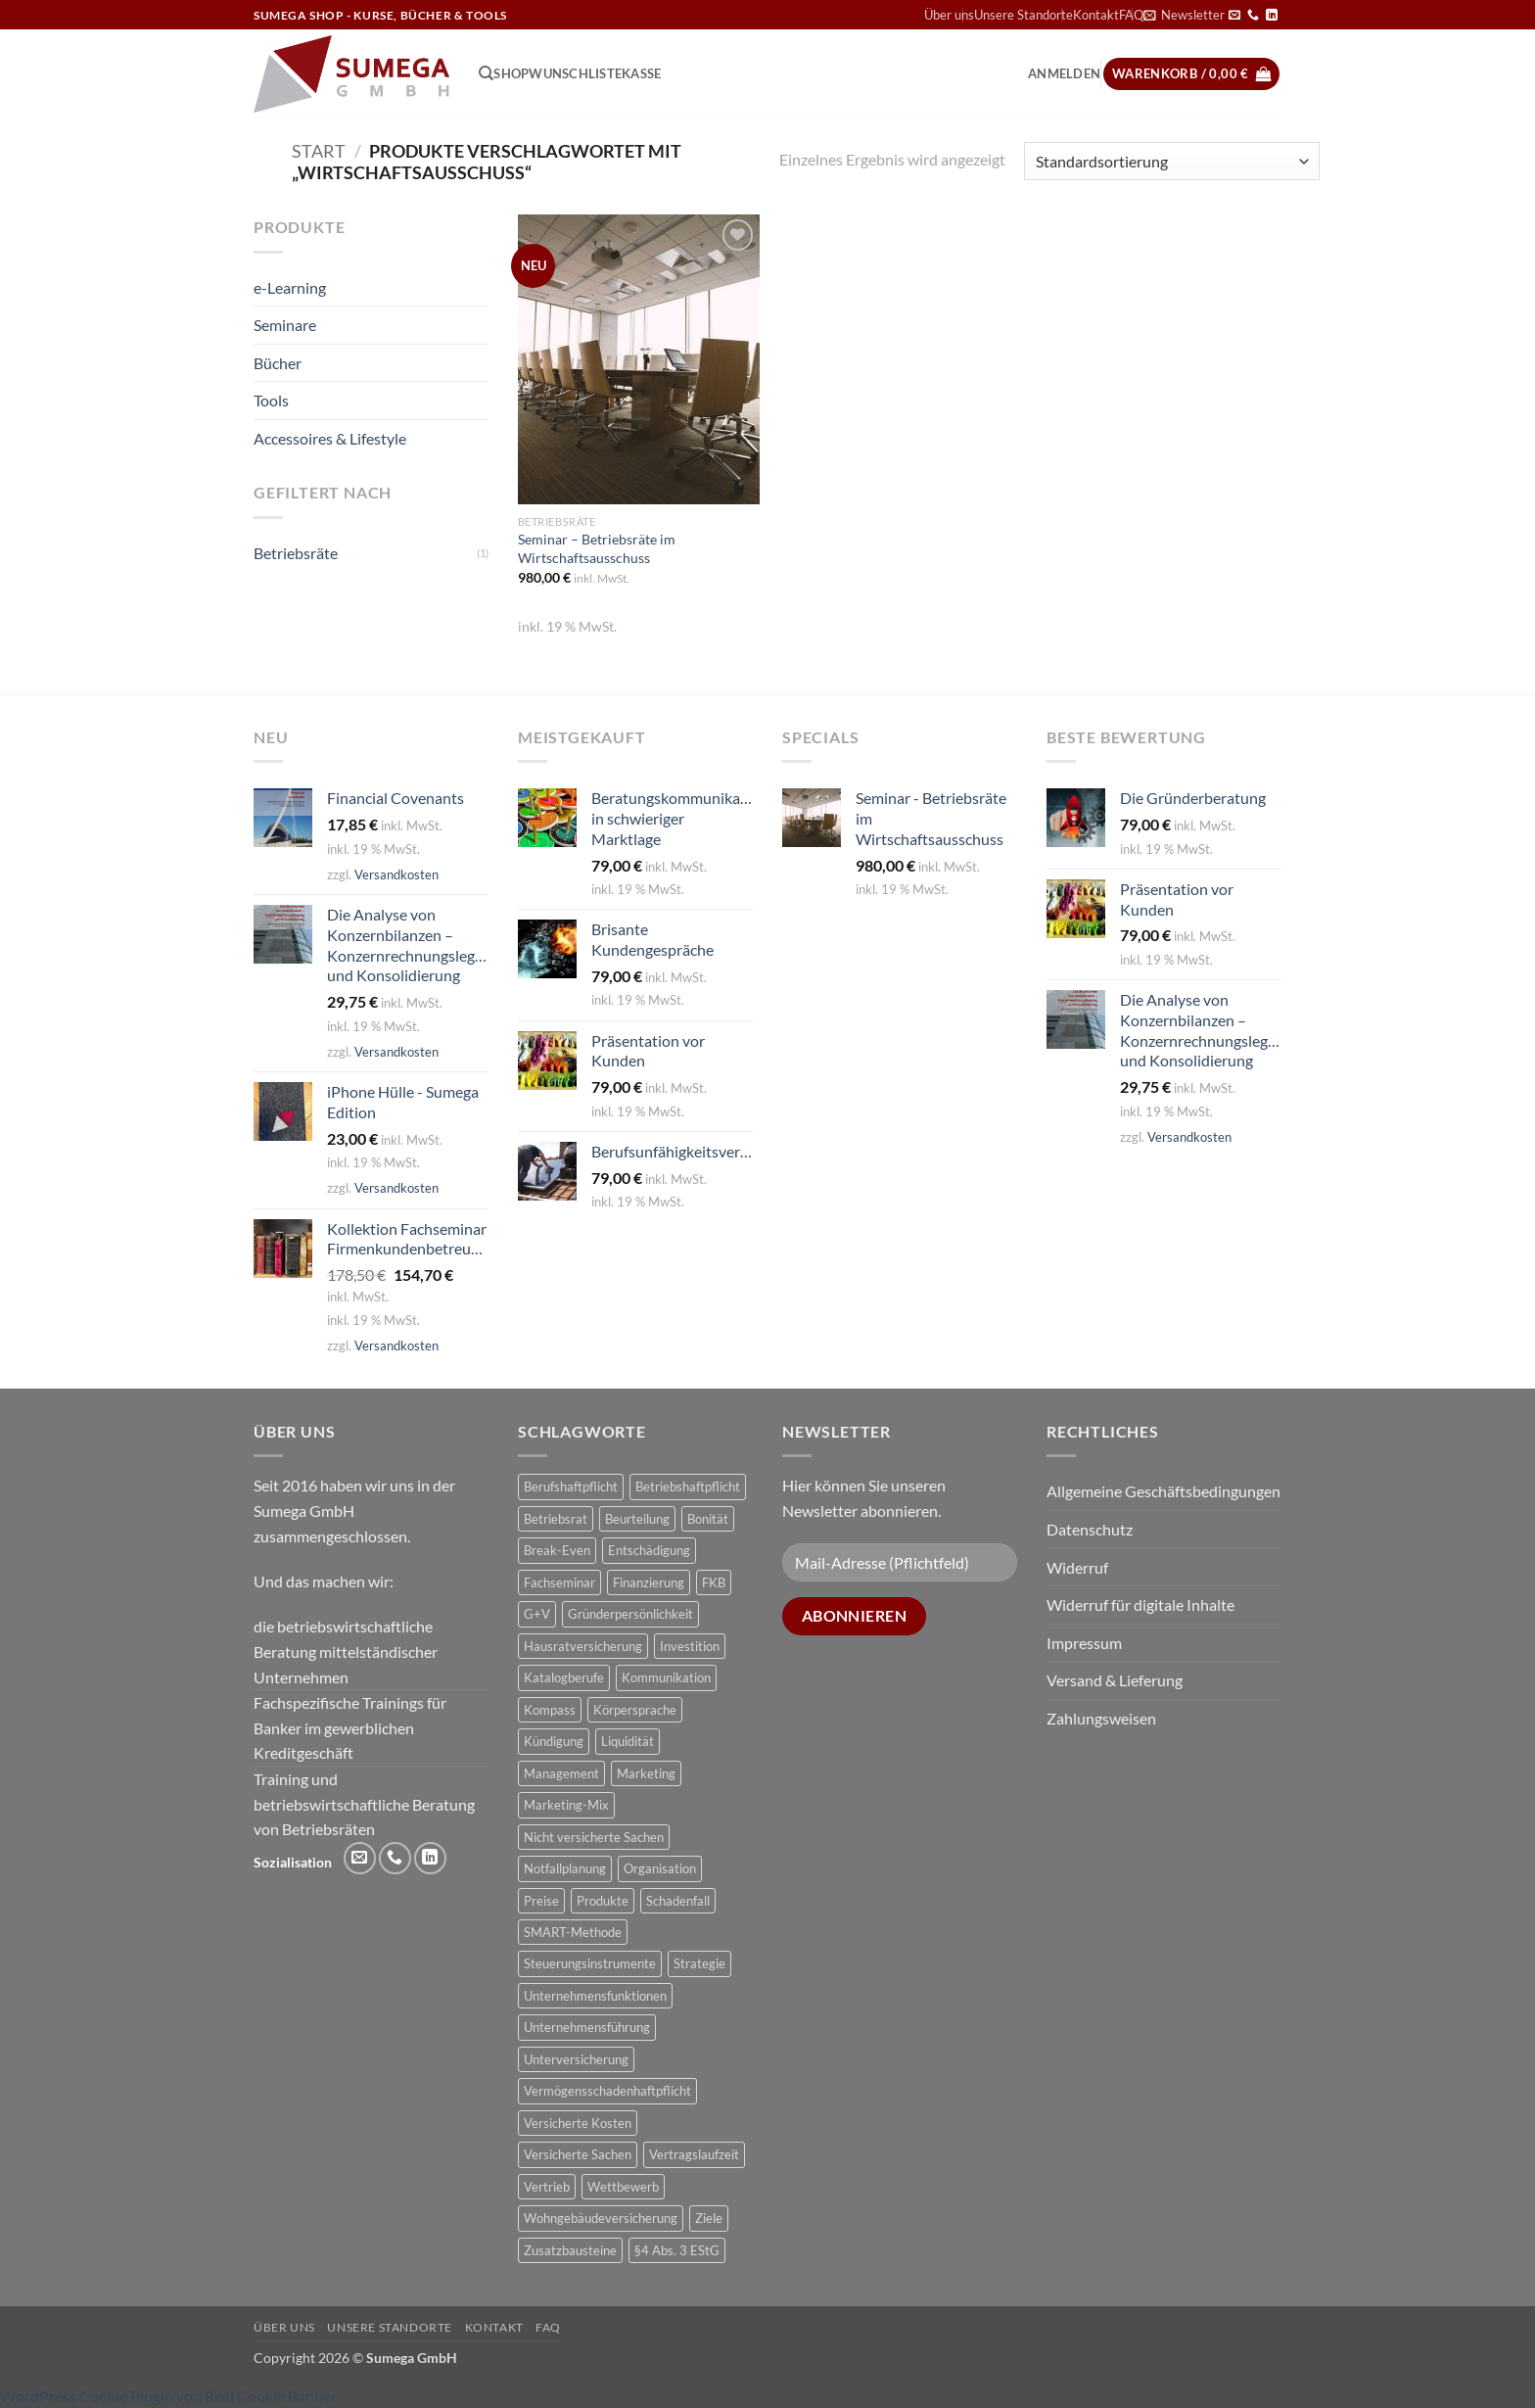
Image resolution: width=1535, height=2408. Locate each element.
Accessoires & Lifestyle (330, 438)
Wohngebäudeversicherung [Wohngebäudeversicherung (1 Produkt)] (600, 2218)
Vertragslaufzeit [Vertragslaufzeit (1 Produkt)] (694, 2154)
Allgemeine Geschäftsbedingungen (1163, 1491)
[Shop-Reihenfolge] (1172, 161)
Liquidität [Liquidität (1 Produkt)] (627, 1741)
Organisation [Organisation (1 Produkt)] (660, 1868)
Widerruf (1077, 1567)
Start (319, 151)
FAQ (548, 2327)
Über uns (949, 15)
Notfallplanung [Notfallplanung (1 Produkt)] (565, 1868)
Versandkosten (396, 874)
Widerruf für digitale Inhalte (1140, 1604)
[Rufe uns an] (1253, 16)
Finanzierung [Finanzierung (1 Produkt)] (648, 1582)
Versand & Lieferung (1115, 1680)
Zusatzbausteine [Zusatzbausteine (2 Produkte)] (570, 2250)
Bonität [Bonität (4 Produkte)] (707, 1519)
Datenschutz (1090, 1529)
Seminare (285, 324)
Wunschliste (575, 73)
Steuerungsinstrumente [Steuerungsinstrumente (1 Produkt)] (590, 1963)
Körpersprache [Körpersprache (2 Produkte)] (634, 1710)
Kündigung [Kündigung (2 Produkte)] (553, 1741)
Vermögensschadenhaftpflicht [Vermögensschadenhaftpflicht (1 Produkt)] (607, 2091)
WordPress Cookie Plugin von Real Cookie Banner (168, 2395)
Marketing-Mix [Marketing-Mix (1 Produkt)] (566, 1805)
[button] (1184, 14)
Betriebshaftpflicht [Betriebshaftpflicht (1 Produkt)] (687, 1486)
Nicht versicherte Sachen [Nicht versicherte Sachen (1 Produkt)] (594, 1837)
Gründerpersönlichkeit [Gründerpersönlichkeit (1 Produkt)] (630, 1614)
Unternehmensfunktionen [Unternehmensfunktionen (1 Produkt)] (595, 1996)
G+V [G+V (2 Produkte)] (537, 1614)
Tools (271, 400)
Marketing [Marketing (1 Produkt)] (646, 1773)
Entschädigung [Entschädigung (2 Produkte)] (649, 1550)
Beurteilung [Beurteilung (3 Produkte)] (637, 1519)
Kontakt (1096, 15)
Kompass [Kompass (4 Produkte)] (550, 1710)
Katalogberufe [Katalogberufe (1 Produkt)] (564, 1677)
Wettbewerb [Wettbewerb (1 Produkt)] (623, 2187)
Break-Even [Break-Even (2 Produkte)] (557, 1550)
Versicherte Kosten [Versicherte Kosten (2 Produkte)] (577, 2123)
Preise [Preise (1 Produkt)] (541, 1901)
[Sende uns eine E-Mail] (1234, 16)
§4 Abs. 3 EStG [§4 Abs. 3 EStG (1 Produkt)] (677, 2250)
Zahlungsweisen (1101, 1718)
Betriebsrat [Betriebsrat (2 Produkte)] (555, 1519)
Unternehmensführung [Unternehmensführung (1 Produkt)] (587, 2027)
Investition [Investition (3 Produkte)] (690, 1646)
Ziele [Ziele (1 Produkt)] (708, 2218)
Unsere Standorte (1023, 15)
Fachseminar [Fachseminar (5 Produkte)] (559, 1582)
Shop (511, 73)
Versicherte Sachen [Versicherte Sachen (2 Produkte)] (577, 2154)
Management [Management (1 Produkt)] (561, 1773)
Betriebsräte (296, 552)
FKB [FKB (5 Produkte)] (713, 1582)
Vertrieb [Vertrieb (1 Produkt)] (547, 2187)
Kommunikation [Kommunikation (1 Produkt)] (666, 1677)
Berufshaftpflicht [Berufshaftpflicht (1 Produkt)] (571, 1486)
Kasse (641, 73)
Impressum (1084, 1642)
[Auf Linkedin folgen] (1272, 16)
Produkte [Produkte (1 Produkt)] (602, 1901)
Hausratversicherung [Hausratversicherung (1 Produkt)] (583, 1646)
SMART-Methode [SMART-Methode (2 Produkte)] (573, 1932)
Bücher (278, 363)
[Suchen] (486, 73)
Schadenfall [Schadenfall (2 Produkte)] (678, 1901)
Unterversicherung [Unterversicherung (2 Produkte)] (576, 2059)
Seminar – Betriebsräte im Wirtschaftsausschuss (596, 548)
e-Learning (290, 287)
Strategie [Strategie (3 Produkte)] (699, 1963)
